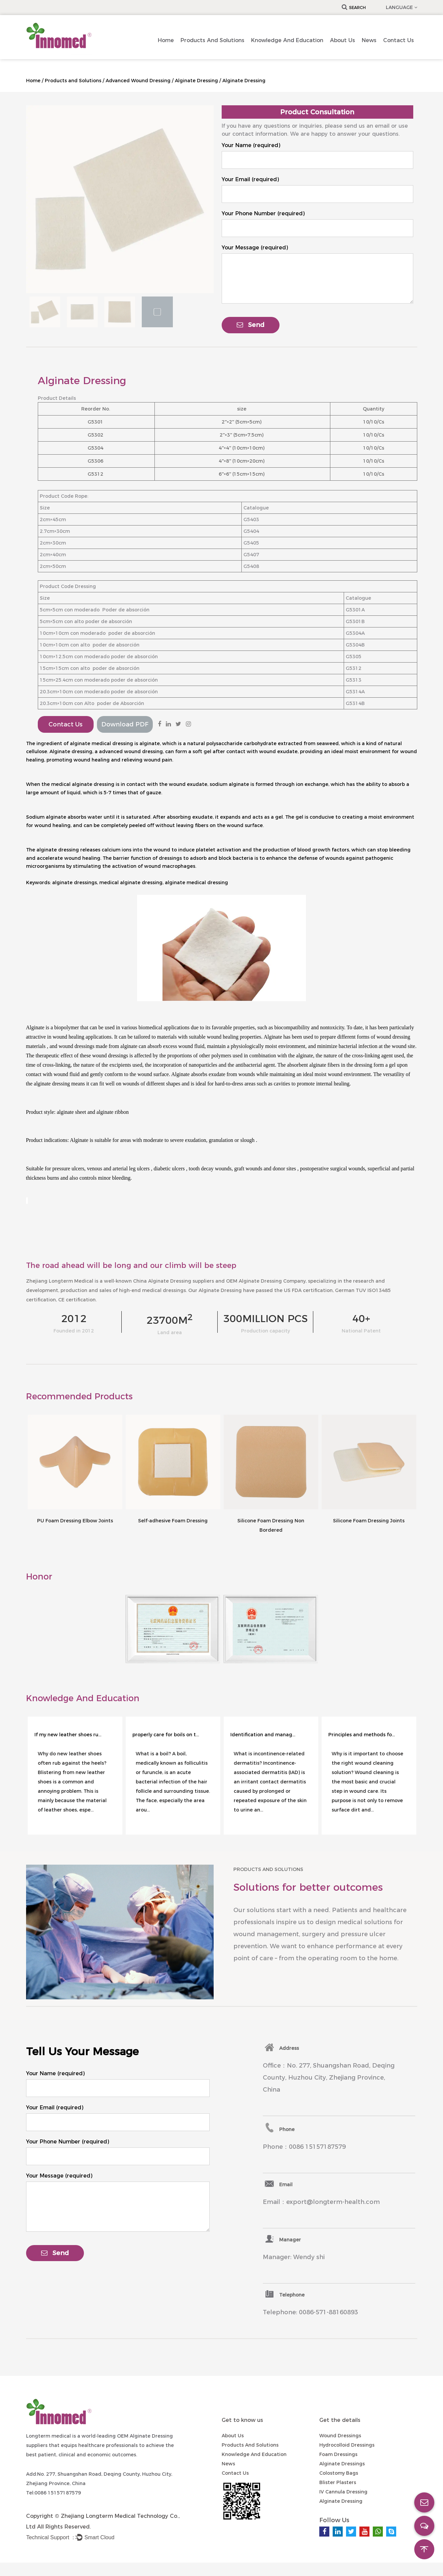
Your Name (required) (251, 145)
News (369, 40)
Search (354, 7)
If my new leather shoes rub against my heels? (67, 1735)
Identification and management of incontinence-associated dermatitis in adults (263, 1735)
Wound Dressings (340, 2436)
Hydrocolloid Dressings (346, 2445)
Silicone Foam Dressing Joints (369, 1521)
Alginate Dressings (342, 2464)
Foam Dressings (338, 2454)
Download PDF (124, 724)
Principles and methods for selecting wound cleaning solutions (361, 1735)
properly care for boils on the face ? (165, 1735)
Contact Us (65, 724)
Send (250, 325)
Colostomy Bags (338, 2473)
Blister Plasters (337, 2482)
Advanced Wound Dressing (138, 81)
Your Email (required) (250, 179)
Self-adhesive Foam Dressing (173, 1521)
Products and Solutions (212, 40)
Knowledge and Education (287, 40)
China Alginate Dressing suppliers (173, 1281)
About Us (342, 40)
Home (166, 40)
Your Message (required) (255, 247)
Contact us (398, 40)
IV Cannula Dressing (343, 2492)
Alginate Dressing (196, 81)
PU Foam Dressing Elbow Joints (75, 1521)
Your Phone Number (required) (263, 213)
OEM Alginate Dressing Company (266, 1281)
